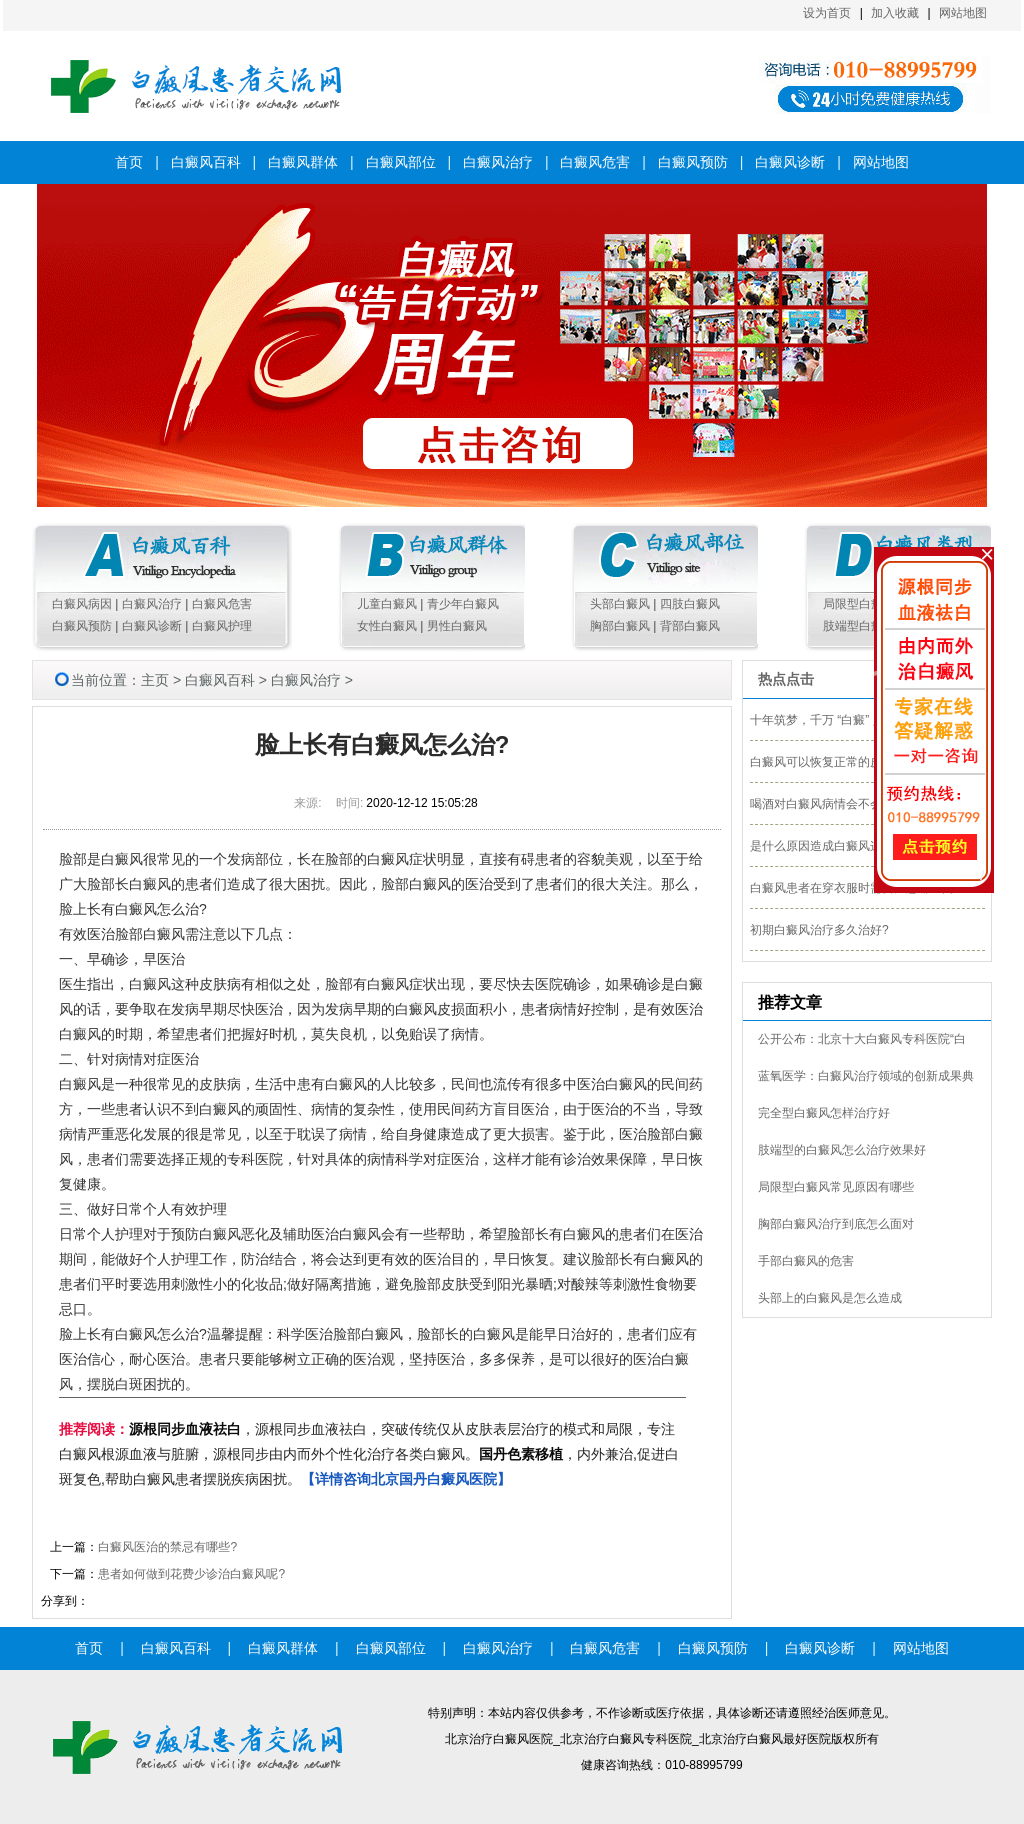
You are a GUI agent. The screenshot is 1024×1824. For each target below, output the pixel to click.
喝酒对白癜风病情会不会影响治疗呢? (849, 804)
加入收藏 (895, 13)
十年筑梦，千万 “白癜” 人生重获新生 (847, 720)
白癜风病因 (82, 604)
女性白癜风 (387, 626)
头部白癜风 (620, 604)
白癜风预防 (693, 162)
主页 (155, 680)
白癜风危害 (595, 162)
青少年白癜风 (463, 604)
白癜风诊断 (790, 162)
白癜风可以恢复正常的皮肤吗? (831, 762)
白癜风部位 (401, 162)
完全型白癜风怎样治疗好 (824, 1113)
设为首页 (827, 13)
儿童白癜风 (387, 604)
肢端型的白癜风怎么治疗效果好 (842, 1150)
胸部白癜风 (620, 626)
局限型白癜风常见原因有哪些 (836, 1187)
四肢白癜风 (690, 604)
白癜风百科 (206, 162)
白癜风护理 (222, 626)
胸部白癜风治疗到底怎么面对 (836, 1224)
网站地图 (963, 13)
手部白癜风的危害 (806, 1261)
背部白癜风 (690, 626)
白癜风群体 (303, 162)
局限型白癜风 (859, 604)
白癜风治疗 (498, 162)
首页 (129, 162)
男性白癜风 (457, 626)
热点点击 (786, 679)
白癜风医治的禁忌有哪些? (167, 1547)
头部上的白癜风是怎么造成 (830, 1298)
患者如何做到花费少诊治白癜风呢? (191, 1574)
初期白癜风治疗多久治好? (819, 930)
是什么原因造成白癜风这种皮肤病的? (849, 846)
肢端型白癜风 (859, 626)
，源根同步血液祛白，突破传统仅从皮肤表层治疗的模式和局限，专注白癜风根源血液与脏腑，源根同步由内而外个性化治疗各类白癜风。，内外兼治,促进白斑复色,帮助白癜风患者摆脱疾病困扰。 (369, 1454)
